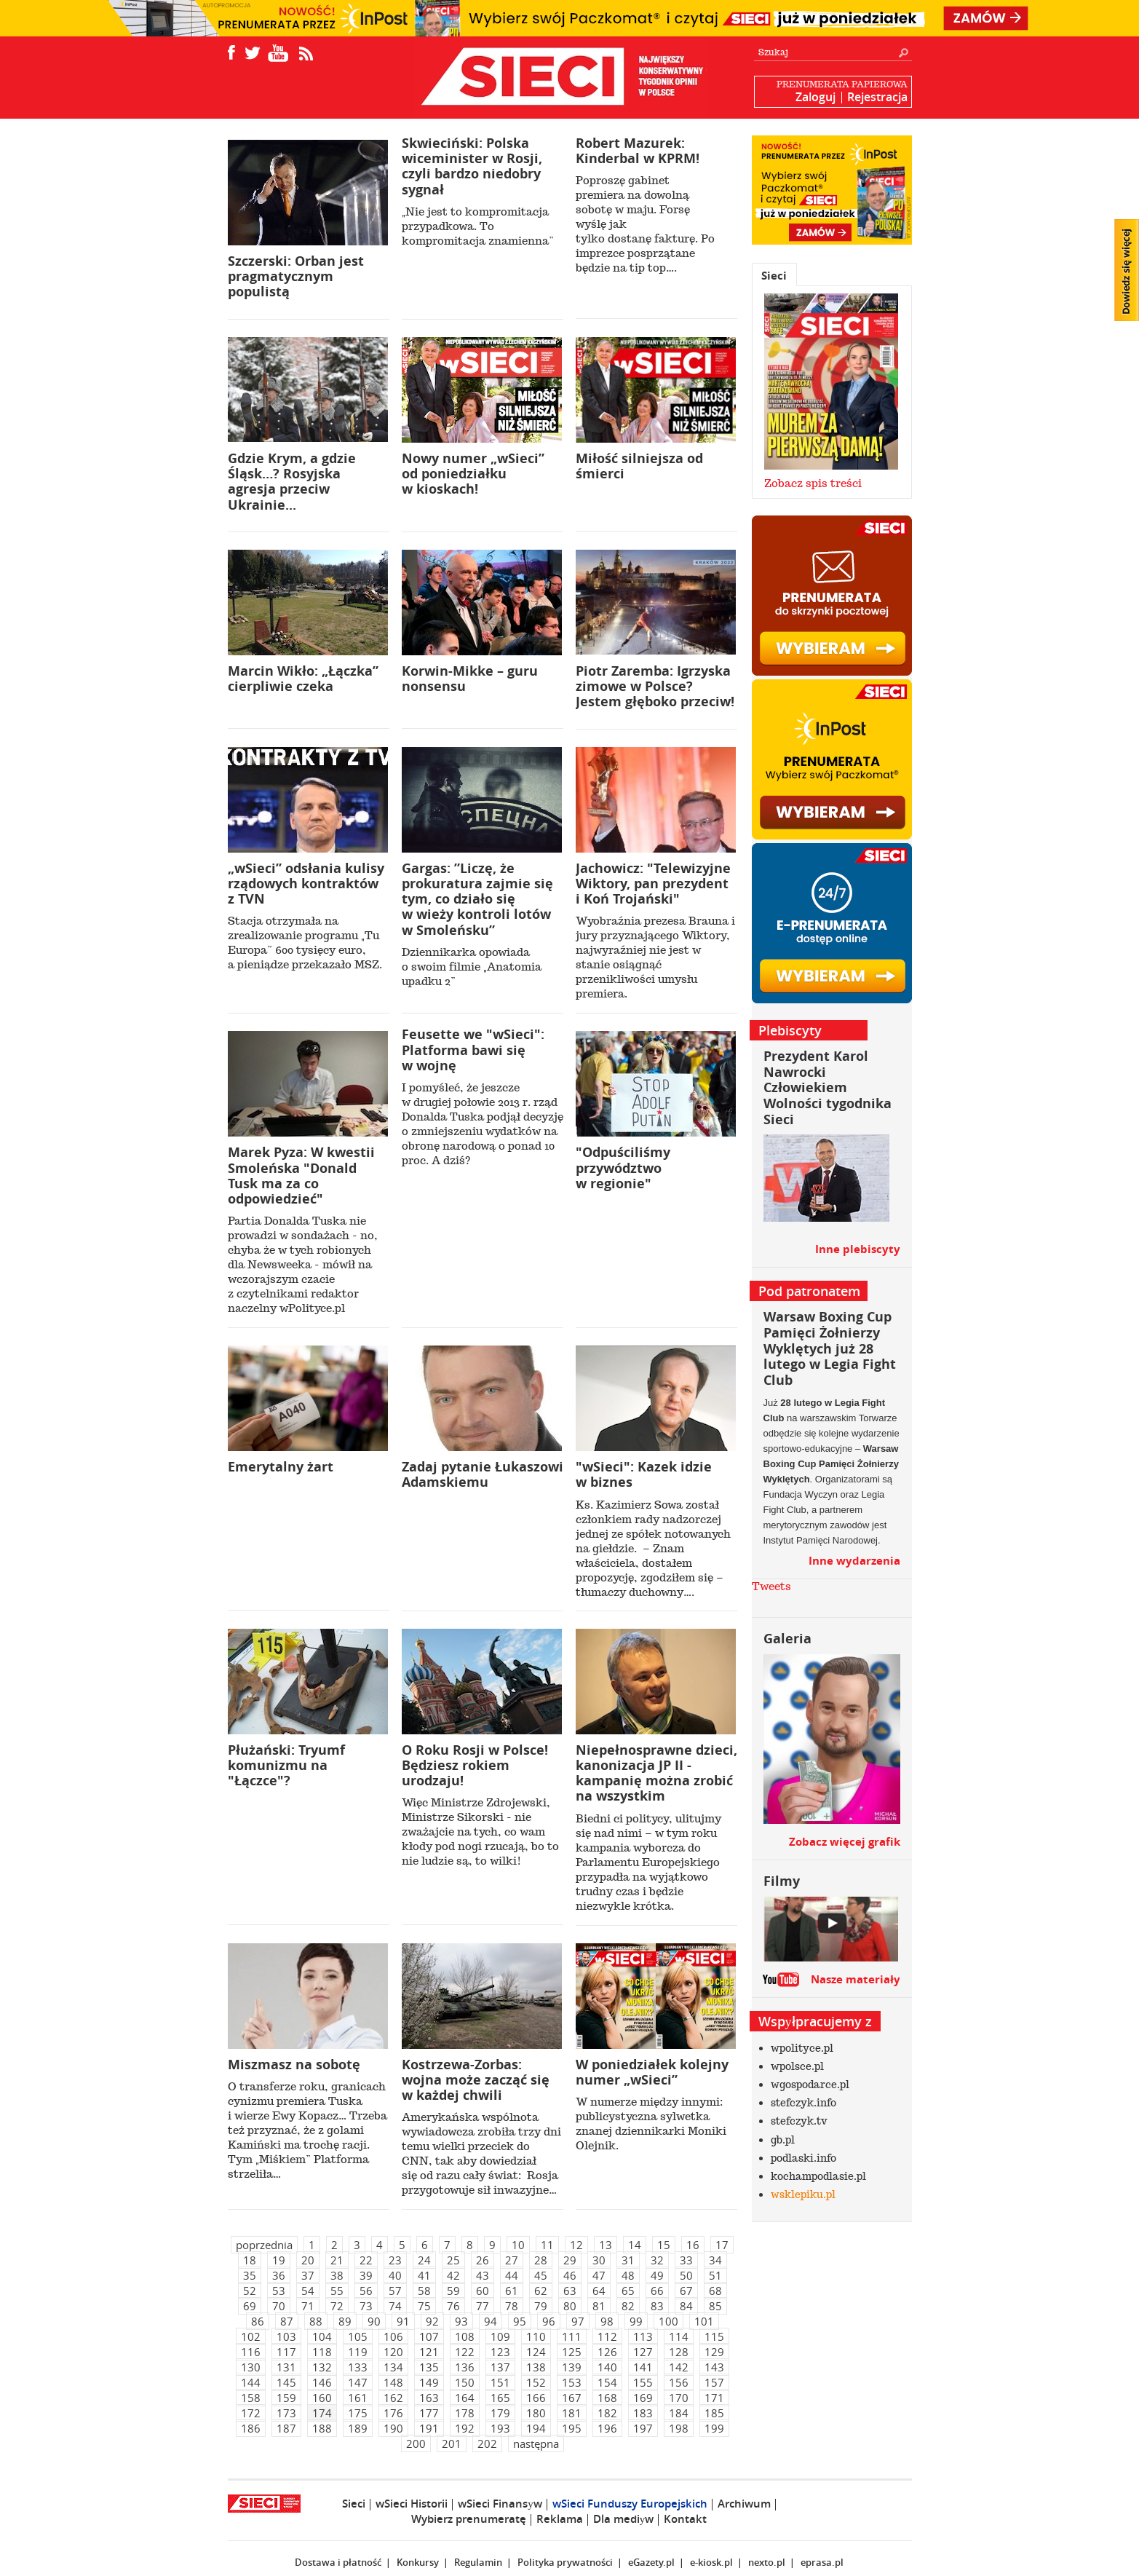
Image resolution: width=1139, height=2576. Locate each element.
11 (547, 2244)
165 (500, 2397)
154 (607, 2382)
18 (249, 2260)
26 (482, 2260)
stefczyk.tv (799, 2120)
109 (500, 2336)
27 (511, 2260)
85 (715, 2306)
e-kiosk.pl (711, 2562)
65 (628, 2290)
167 (572, 2397)
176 (393, 2413)
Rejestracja (877, 97)
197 (643, 2428)
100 (668, 2321)
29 (569, 2260)
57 (395, 2290)
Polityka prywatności (565, 2562)
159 (286, 2397)
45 (540, 2275)
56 (366, 2290)
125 (572, 2351)
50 (686, 2275)
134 (393, 2367)
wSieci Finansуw (500, 2503)
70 (278, 2306)
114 (678, 2336)
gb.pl (783, 2139)
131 (286, 2367)
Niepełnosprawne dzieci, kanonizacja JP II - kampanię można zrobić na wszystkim (656, 1773)
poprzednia (264, 2244)
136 (465, 2367)
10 (518, 2244)
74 (395, 2306)
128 (678, 2351)
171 (714, 2397)
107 (429, 2336)
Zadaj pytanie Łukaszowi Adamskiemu (482, 1474)
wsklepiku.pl (803, 2194)
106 (393, 2336)
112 (607, 2336)
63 (569, 2290)
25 (453, 2260)
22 (366, 2260)
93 (461, 2321)
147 (358, 2382)
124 (536, 2351)
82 (628, 2306)
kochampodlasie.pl (818, 2176)
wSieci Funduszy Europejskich (629, 2503)
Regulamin (478, 2562)
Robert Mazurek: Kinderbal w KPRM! (637, 150)
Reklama (559, 2518)
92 (432, 2321)
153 (572, 2382)
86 (257, 2321)
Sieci (774, 275)
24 (424, 2260)
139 (572, 2367)
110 (536, 2336)
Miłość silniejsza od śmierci (639, 466)
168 (607, 2397)
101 (704, 2321)
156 (678, 2382)
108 (465, 2336)
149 (429, 2382)
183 (643, 2413)
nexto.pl (766, 2562)
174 (322, 2413)
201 (451, 2443)
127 (643, 2351)
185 (714, 2413)
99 (636, 2321)
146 (322, 2382)
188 (322, 2428)
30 (599, 2260)
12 (576, 2244)
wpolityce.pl (802, 2048)
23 (395, 2260)
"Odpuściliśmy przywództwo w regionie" (623, 1167)
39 (366, 2275)
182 (607, 2413)
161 (358, 2397)
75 (424, 2306)
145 (286, 2382)
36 (278, 2275)
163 (429, 2397)
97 (577, 2321)
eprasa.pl (822, 2562)
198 (678, 2428)
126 (607, 2351)
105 (358, 2336)
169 (643, 2397)
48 (628, 2275)
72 (337, 2306)
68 (715, 2290)
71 (307, 2306)
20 (307, 2260)
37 (307, 2275)
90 (374, 2321)
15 (663, 2244)
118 (322, 2351)
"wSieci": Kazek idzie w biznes (644, 1474)
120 (393, 2351)
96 (548, 2321)
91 (403, 2321)
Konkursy (418, 2562)
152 (536, 2382)
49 (657, 2275)
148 (393, 2382)
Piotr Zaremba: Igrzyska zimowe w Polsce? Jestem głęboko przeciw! (655, 686)
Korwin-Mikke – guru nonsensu (470, 678)
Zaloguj (815, 97)
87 (286, 2321)
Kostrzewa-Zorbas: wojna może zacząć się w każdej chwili (475, 2079)
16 (692, 2244)
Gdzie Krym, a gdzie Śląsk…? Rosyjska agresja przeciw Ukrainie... (292, 481)
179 (500, 2413)
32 (657, 2260)
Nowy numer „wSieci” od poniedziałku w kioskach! (473, 473)
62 (540, 2290)
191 (429, 2428)
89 (345, 2321)
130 (251, 2367)
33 (686, 2260)
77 (482, 2306)
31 (628, 2260)
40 (395, 2275)
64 (599, 2290)
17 (722, 2244)
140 (607, 2367)
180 (536, 2413)
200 (416, 2443)
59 (453, 2290)
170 (678, 2397)
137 (500, 2367)
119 (358, 2351)
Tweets (771, 1586)
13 (605, 2244)
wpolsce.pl (797, 2066)
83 (657, 2306)
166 (536, 2397)
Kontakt (685, 2518)
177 (429, 2413)
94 (490, 2321)
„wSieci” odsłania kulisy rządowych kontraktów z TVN (306, 883)
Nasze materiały (855, 1979)
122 (465, 2351)
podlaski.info (803, 2158)
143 (714, 2367)
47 (599, 2275)
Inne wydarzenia (854, 1560)
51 (715, 2275)
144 (251, 2382)
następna (536, 2443)
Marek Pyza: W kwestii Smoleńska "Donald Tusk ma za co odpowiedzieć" (301, 1175)
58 (424, 2290)
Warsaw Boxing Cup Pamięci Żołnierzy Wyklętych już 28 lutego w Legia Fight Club (829, 1348)
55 (337, 2290)
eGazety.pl (651, 2562)
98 (607, 2321)
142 (678, 2367)
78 (511, 2306)
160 (322, 2397)
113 (643, 2336)
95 (519, 2321)
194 (536, 2428)
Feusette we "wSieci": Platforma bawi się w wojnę (473, 1049)
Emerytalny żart (280, 1467)
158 (251, 2397)
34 (715, 2260)
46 (569, 2275)
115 (714, 2336)
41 (424, 2275)
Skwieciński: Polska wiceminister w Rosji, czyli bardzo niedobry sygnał (472, 166)
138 (536, 2367)
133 (358, 2367)
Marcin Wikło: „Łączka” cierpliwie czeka (303, 678)
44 (511, 2275)
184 (678, 2413)
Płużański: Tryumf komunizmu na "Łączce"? (286, 1765)
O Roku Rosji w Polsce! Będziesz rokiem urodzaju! (475, 1765)
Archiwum (744, 2503)
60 (482, 2290)
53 (278, 2290)
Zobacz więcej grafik (844, 1841)
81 (599, 2306)
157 (714, 2382)
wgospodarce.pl (810, 2084)
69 (249, 2306)
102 (251, 2336)
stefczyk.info (803, 2102)
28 (540, 2260)
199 (714, 2428)
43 (482, 2275)
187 (286, 2428)
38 (337, 2275)
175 (358, 2413)
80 (569, 2306)
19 (278, 2260)
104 (322, 2336)
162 (393, 2397)
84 (686, 2306)
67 (686, 2290)
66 (657, 2290)
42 (453, 2275)
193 (500, 2428)
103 (286, 2336)
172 (251, 2413)
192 (465, 2428)
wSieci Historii (412, 2503)
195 (572, 2428)
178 (465, 2413)
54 (307, 2290)
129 (714, 2351)
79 (540, 2306)
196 (607, 2428)
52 (249, 2290)
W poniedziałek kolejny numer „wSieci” (652, 2072)
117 (286, 2351)
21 (337, 2260)
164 (465, 2397)
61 (511, 2290)
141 (643, 2367)
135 (429, 2367)
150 (465, 2382)
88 (315, 2321)
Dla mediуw (623, 2518)
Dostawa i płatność (338, 2562)
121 (429, 2351)
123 (500, 2351)
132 (322, 2367)
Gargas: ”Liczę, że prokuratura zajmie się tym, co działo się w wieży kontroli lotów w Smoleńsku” (477, 899)
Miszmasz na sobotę (294, 2064)
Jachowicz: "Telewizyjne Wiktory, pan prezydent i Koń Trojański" (653, 883)
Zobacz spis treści (813, 483)
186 (251, 2428)
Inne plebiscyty (857, 1249)
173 (286, 2413)
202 (487, 2443)
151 (500, 2382)
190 (393, 2428)
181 (572, 2413)
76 (453, 2306)
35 (249, 2275)
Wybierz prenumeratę (468, 2518)
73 (366, 2306)
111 (572, 2336)
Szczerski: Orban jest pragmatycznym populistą (296, 276)
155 (643, 2382)
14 (634, 2244)
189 (358, 2428)
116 (251, 2351)
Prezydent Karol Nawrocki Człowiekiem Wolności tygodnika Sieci (827, 1087)
